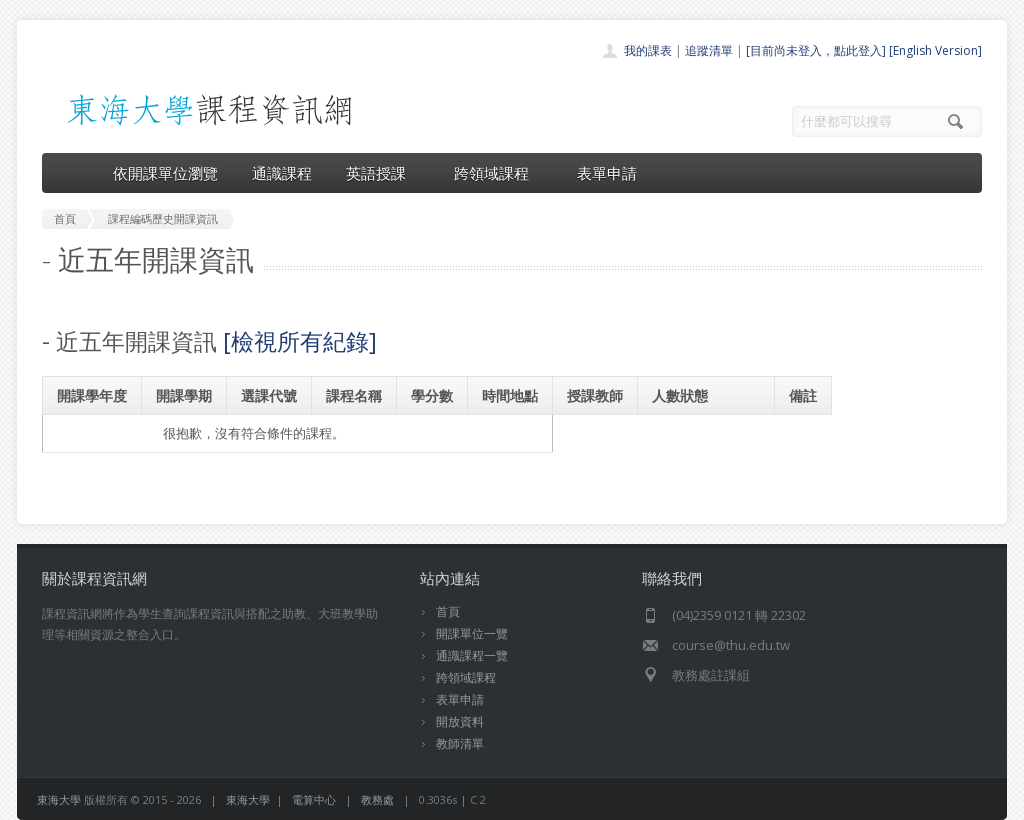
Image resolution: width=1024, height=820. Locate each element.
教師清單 (460, 743)
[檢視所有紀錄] (300, 341)
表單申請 (607, 173)
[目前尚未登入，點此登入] (816, 50)
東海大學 (59, 799)
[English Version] (935, 50)
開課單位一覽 (472, 633)
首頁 (448, 611)
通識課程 (282, 173)
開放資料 (460, 721)
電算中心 (314, 799)
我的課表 (648, 50)
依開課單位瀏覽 (165, 173)
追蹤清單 (709, 50)
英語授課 (383, 173)
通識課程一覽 (472, 655)
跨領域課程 (498, 173)
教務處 (377, 799)
